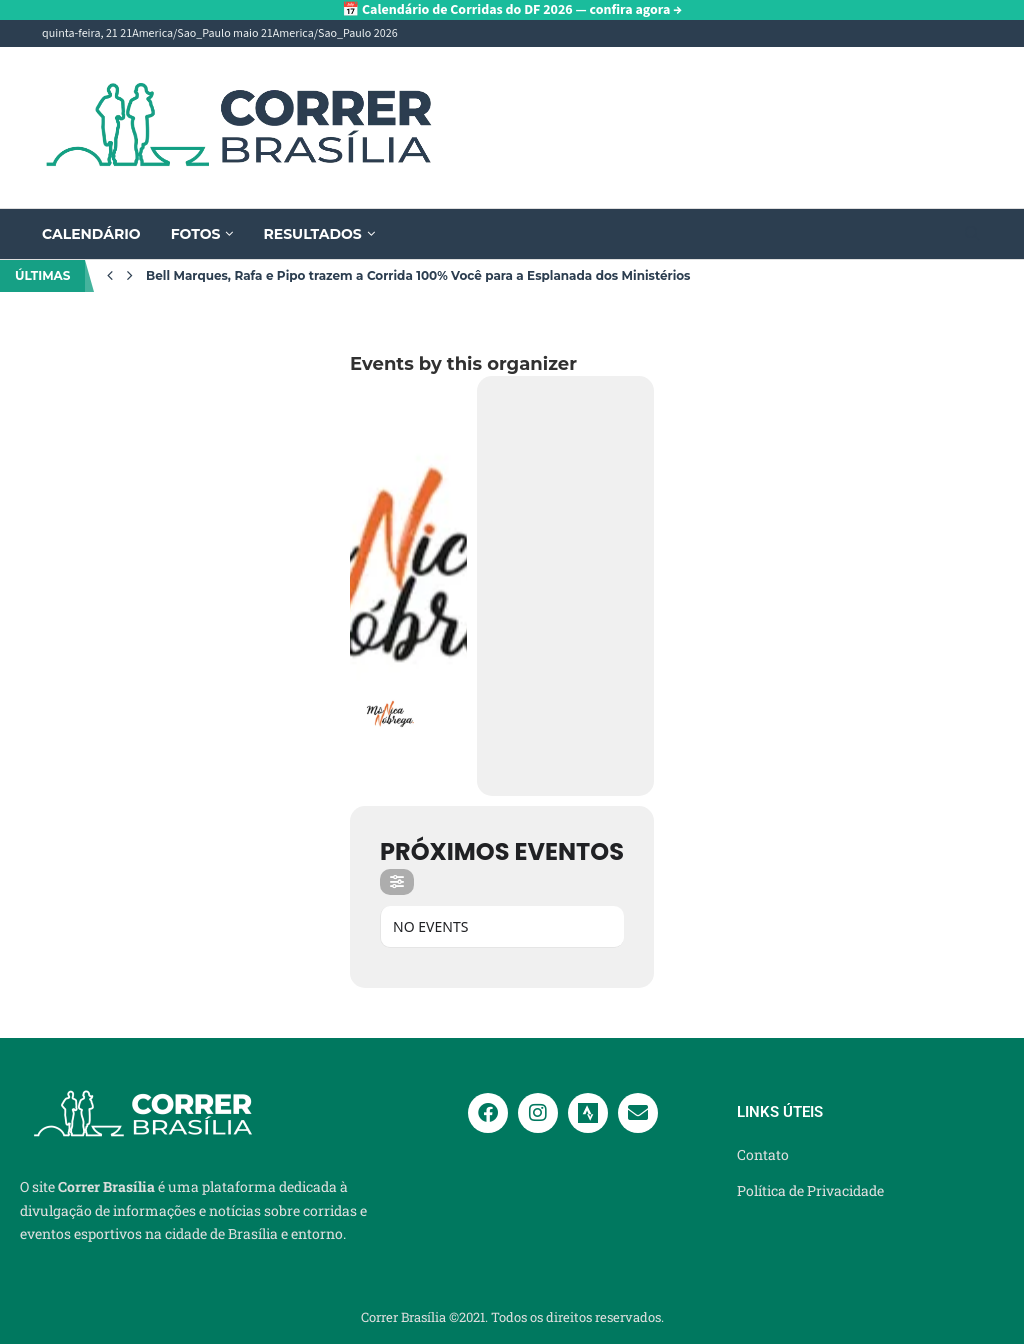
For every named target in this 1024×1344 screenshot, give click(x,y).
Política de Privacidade (810, 1191)
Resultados (312, 234)
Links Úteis (780, 1112)
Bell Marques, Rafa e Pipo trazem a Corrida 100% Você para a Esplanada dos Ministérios (418, 275)
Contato (763, 1155)
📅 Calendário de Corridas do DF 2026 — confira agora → (512, 10)
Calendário (91, 234)
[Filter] (397, 882)
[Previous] (110, 276)
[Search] (972, 236)
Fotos (196, 234)
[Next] (130, 276)
